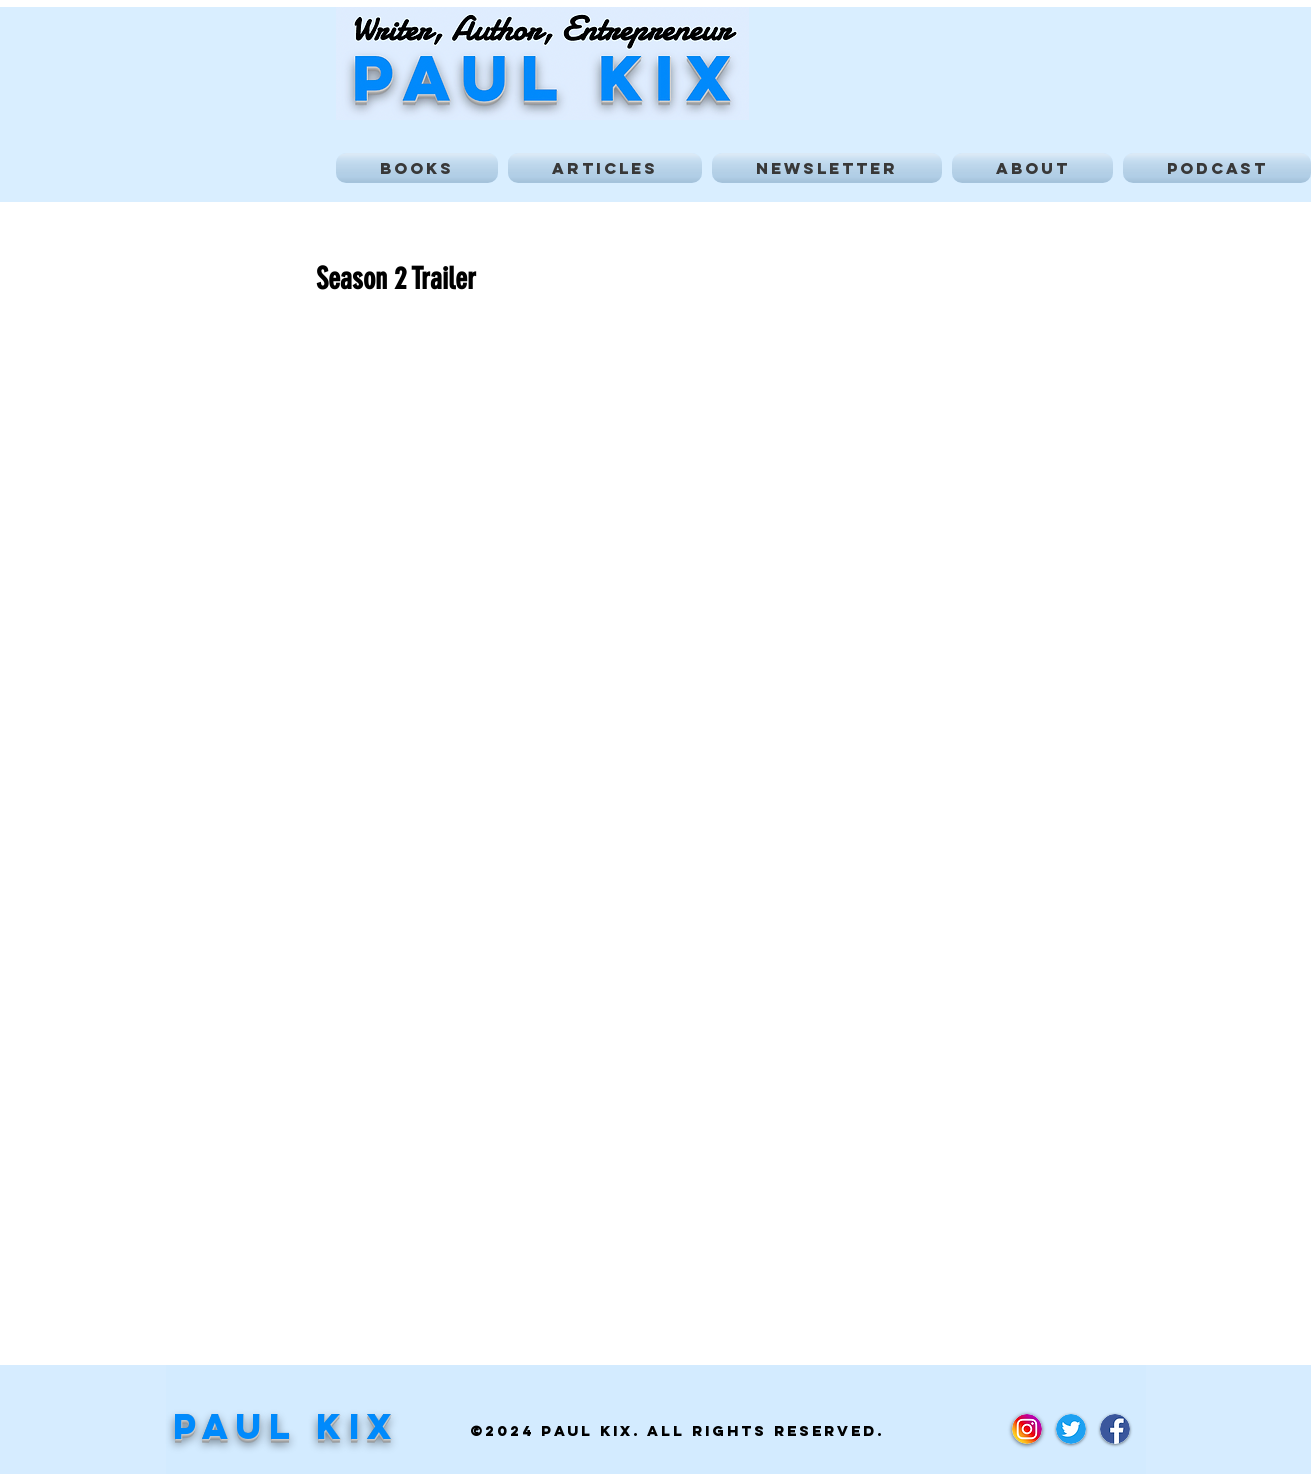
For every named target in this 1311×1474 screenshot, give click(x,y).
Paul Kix (286, 1426)
